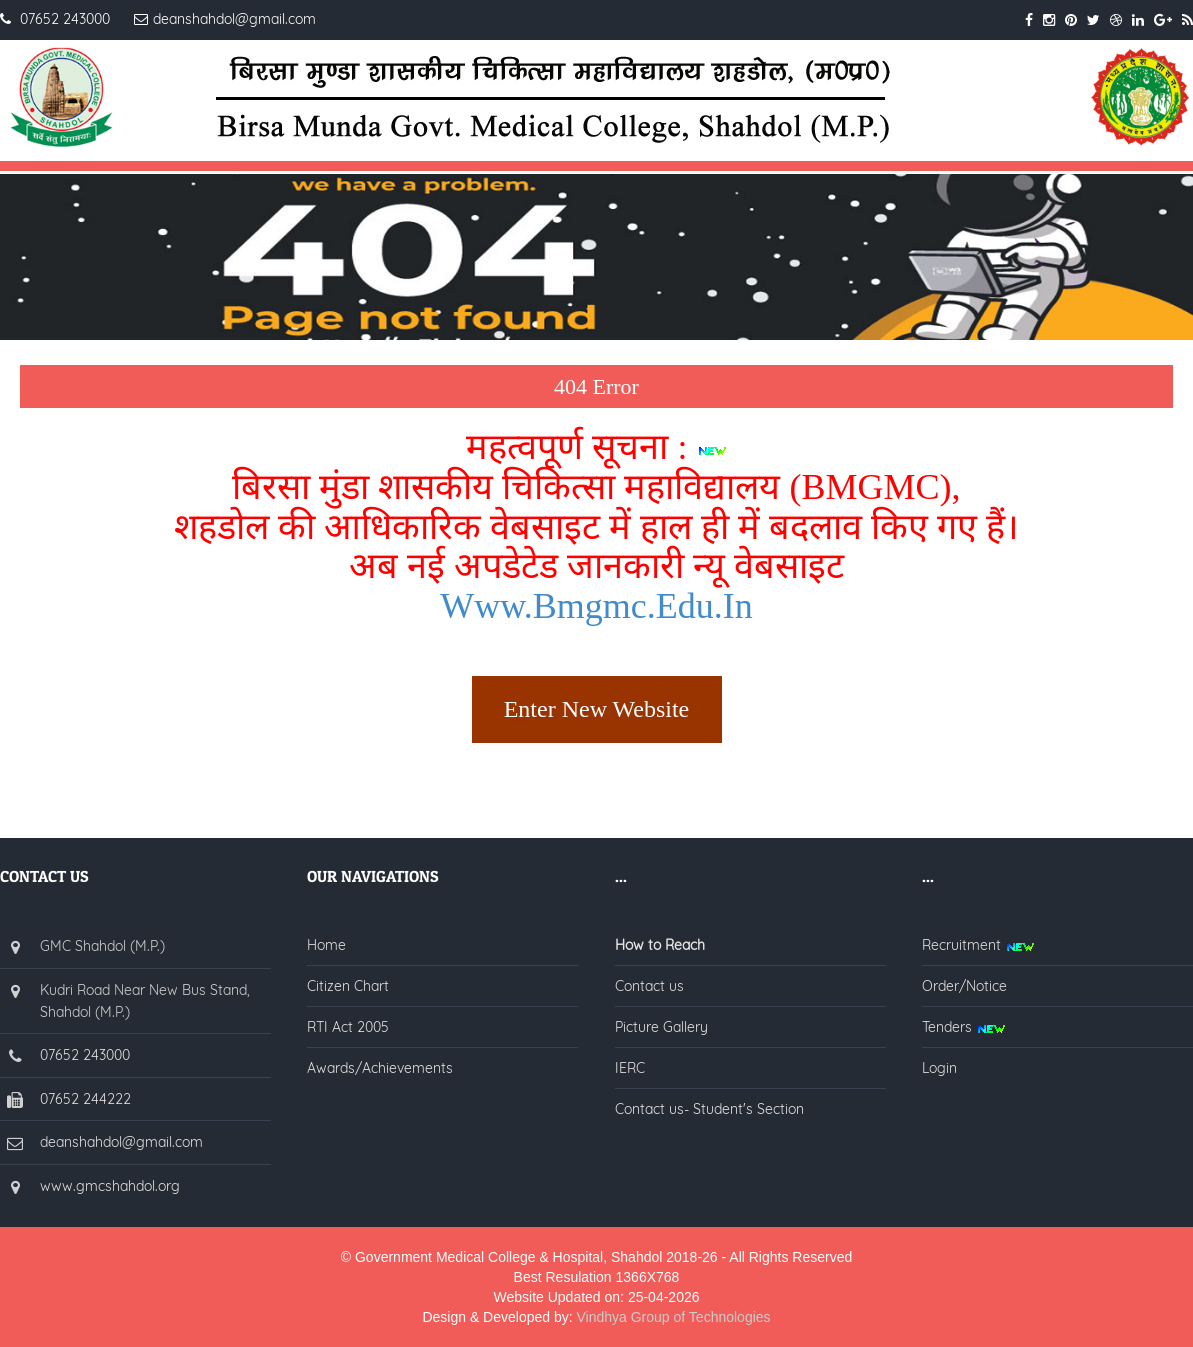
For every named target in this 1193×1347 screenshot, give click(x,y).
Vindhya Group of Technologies (674, 1317)
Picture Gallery (661, 1027)
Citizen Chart (348, 986)
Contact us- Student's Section (709, 1109)
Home (326, 945)
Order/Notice (964, 986)
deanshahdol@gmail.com (121, 1142)
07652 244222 (85, 1099)
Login (939, 1068)
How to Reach (660, 945)
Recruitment (978, 945)
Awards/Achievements (380, 1068)
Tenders (964, 1027)
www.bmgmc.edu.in (596, 606)
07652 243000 (85, 1055)
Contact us (649, 986)
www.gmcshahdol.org (110, 1186)
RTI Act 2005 (348, 1027)
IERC (630, 1068)
